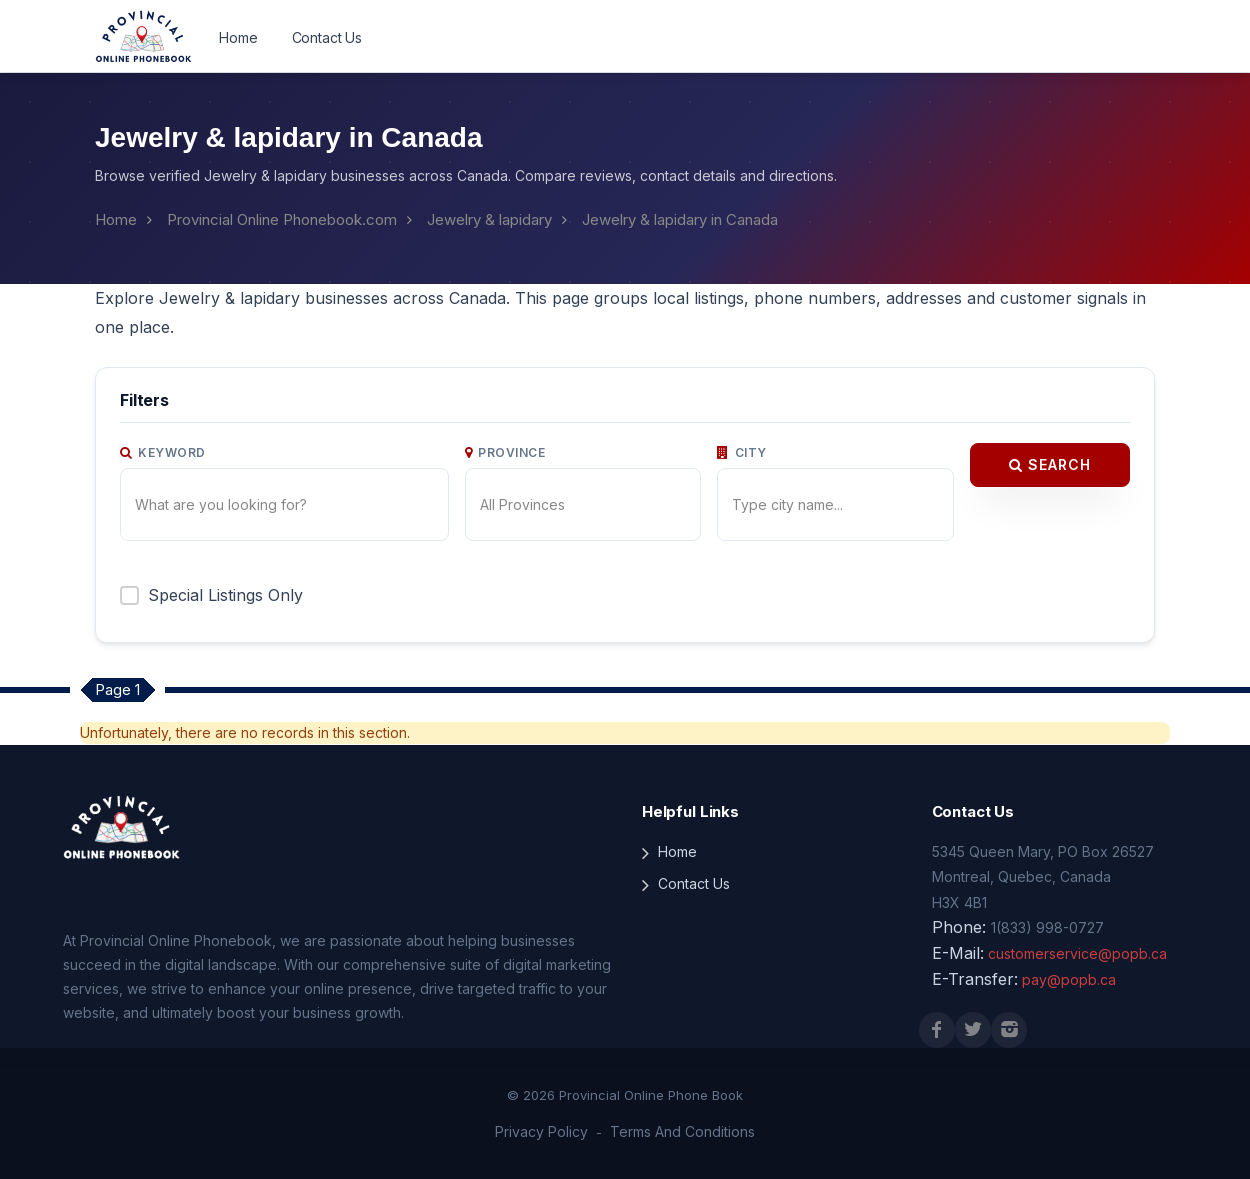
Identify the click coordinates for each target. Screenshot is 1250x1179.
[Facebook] (937, 1030)
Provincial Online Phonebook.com (282, 219)
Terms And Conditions (682, 1131)
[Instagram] (1009, 1030)
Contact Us (327, 37)
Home (238, 37)
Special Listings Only (225, 595)
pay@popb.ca (1069, 979)
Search (1050, 464)
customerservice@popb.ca (1077, 953)
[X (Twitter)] (973, 1030)
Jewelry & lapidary (489, 219)
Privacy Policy (541, 1131)
